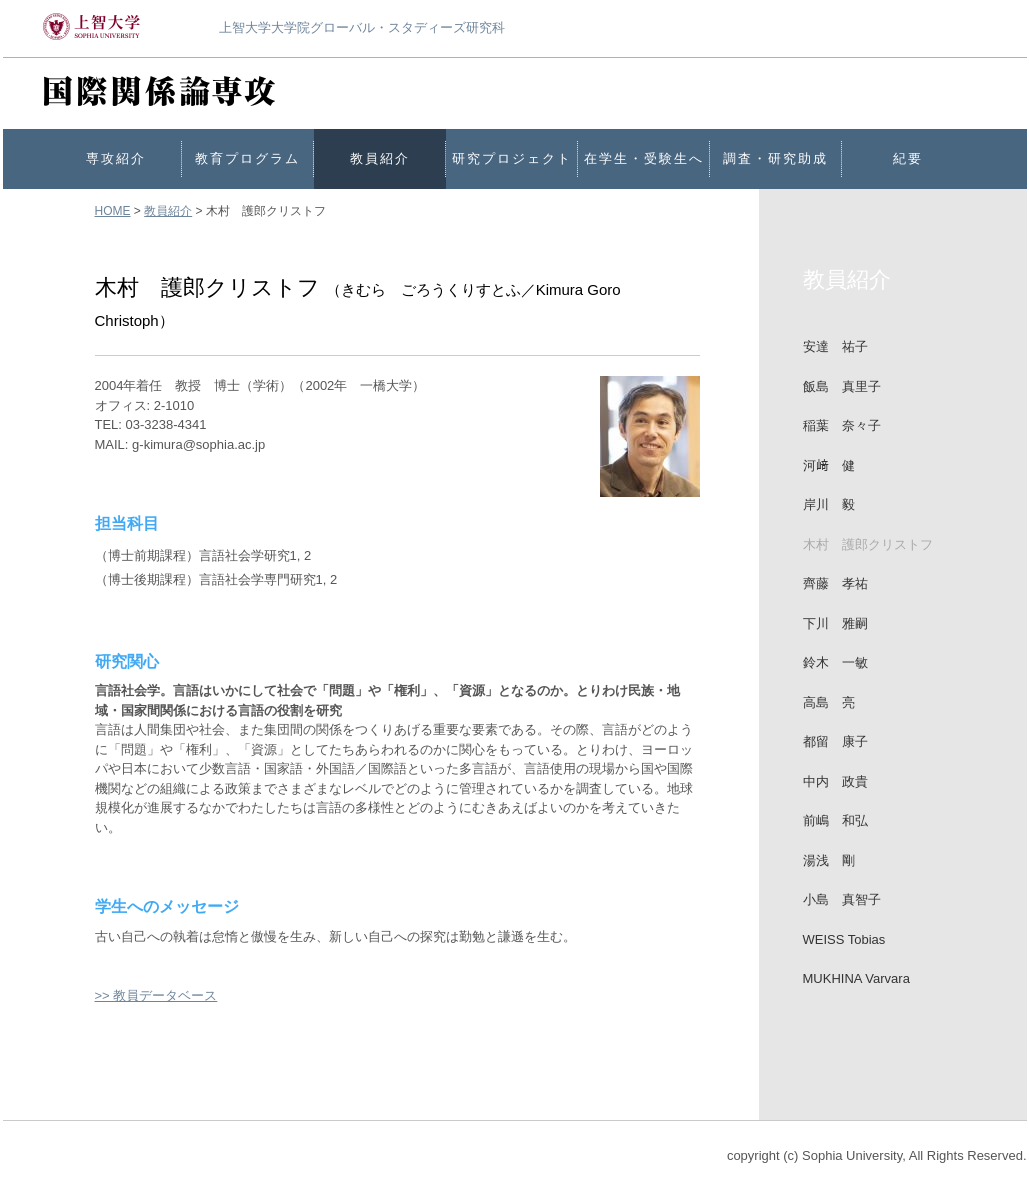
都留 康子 (835, 741)
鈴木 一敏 (835, 662)
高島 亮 (829, 702)
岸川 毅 (829, 504)
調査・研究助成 (775, 158)
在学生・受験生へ (644, 158)
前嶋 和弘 (835, 820)
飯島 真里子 (842, 386)
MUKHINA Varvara (856, 978)
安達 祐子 (835, 346)
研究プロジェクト (512, 158)
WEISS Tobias (844, 939)
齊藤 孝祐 (835, 583)
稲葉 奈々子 (842, 425)
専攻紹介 (116, 158)
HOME (113, 211)
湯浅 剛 (829, 860)
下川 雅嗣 (835, 623)
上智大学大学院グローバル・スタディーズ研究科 (362, 27)
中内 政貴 (835, 781)
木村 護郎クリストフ (868, 544)
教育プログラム (247, 158)
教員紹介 (380, 158)
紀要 (908, 158)
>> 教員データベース (156, 995)
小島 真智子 (842, 899)
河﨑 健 (829, 465)
